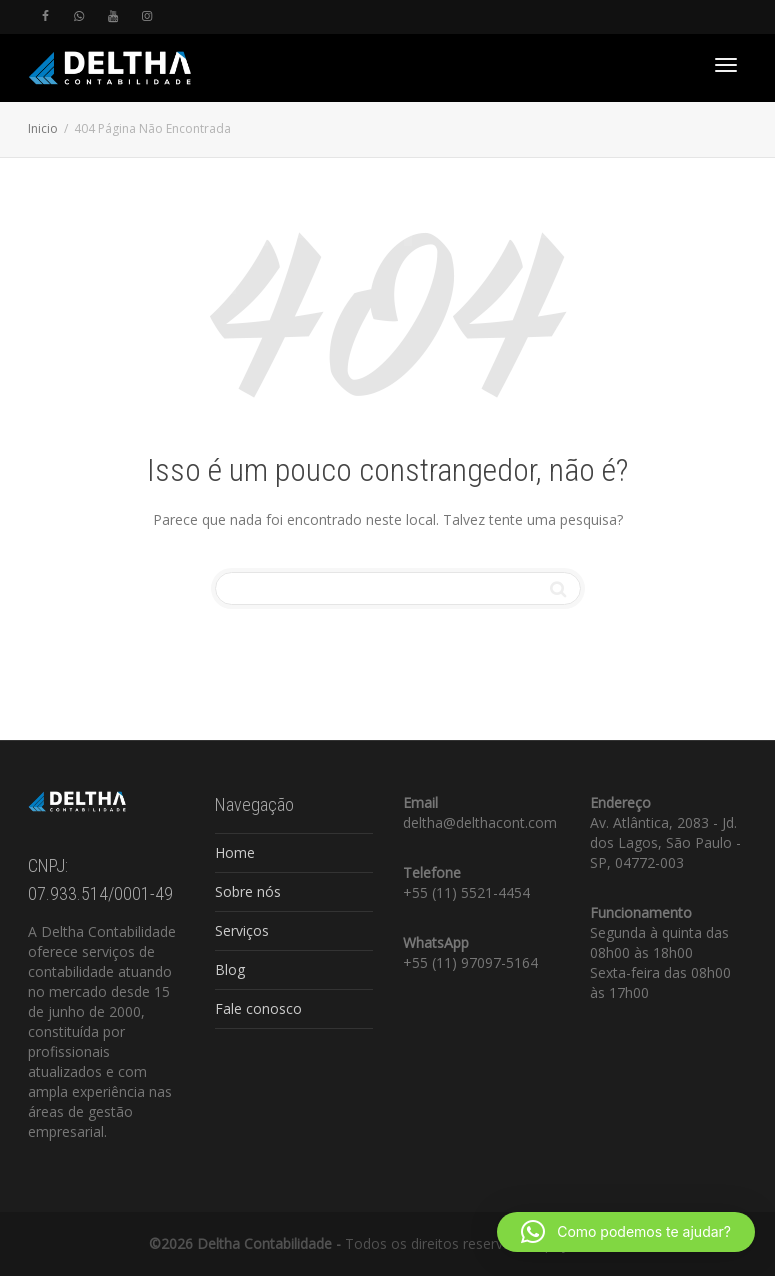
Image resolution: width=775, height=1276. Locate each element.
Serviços (242, 930)
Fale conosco (258, 1008)
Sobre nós (248, 891)
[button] (626, 1232)
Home (235, 852)
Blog (230, 969)
